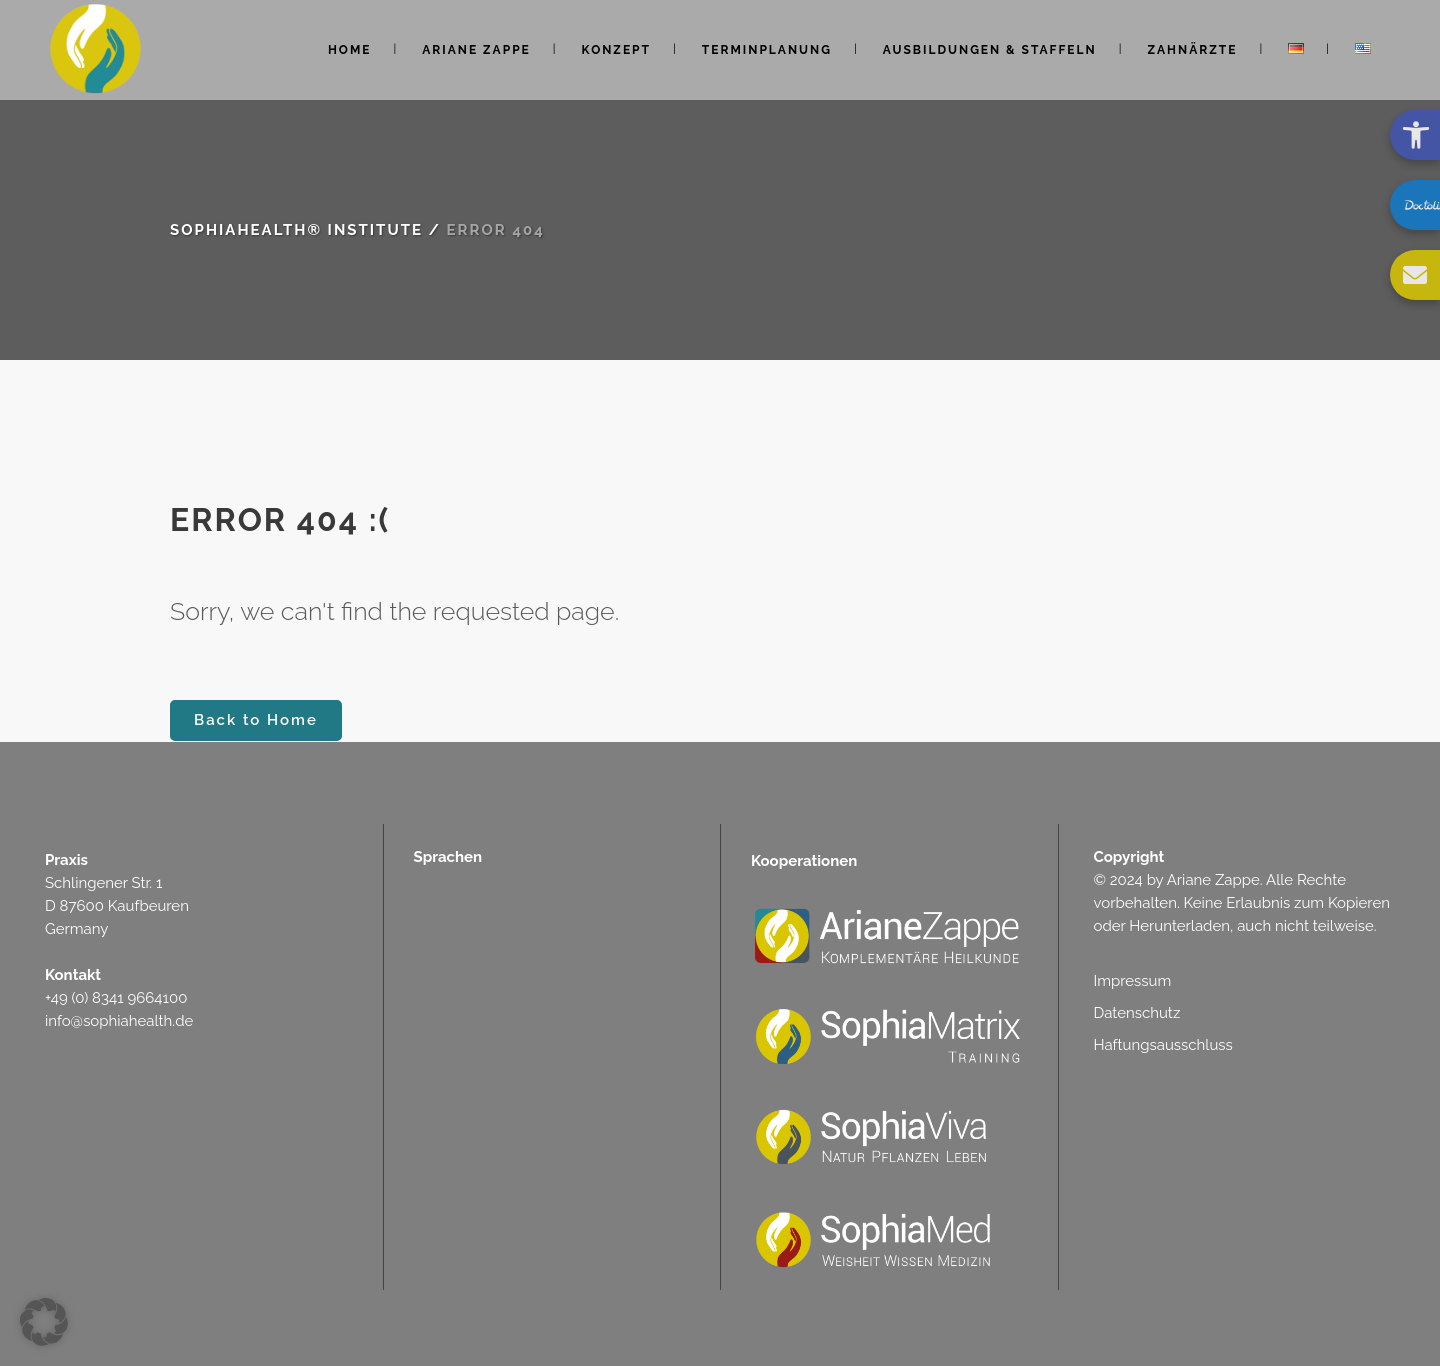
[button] (44, 1322)
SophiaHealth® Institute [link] (296, 230)
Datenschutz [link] (1137, 1013)
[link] (1415, 135)
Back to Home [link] (256, 720)
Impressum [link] (1133, 981)
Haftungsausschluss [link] (1163, 1045)
